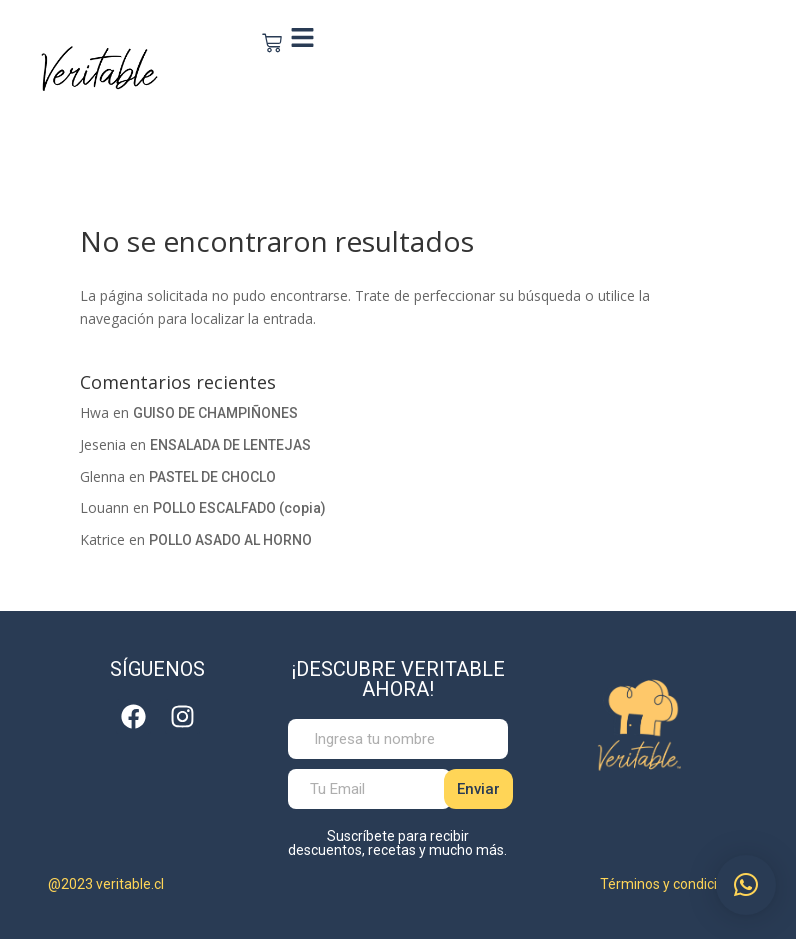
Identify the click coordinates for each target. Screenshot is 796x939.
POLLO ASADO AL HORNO (230, 540)
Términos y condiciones (674, 884)
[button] (746, 885)
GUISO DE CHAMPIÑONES (215, 413)
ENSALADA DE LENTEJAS (230, 445)
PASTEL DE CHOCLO (212, 477)
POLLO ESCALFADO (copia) (239, 508)
